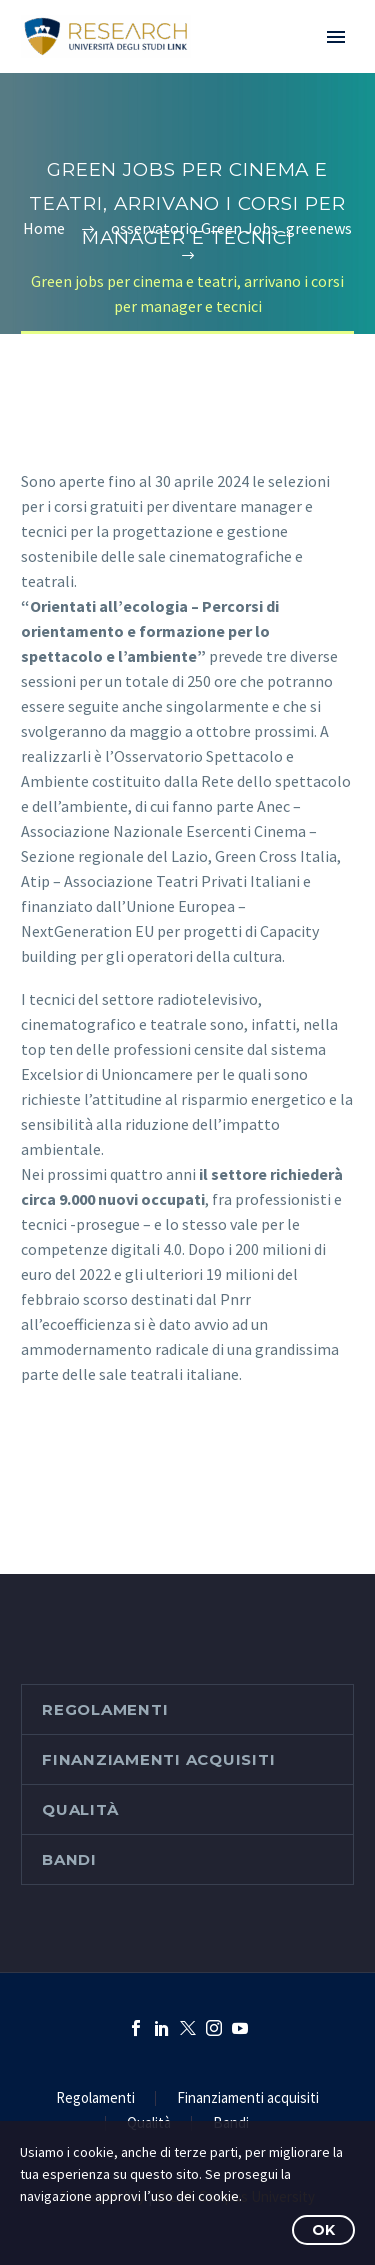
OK (323, 2230)
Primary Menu (336, 37)
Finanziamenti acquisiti (158, 1759)
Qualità (80, 1809)
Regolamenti (105, 1709)
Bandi (69, 1859)
